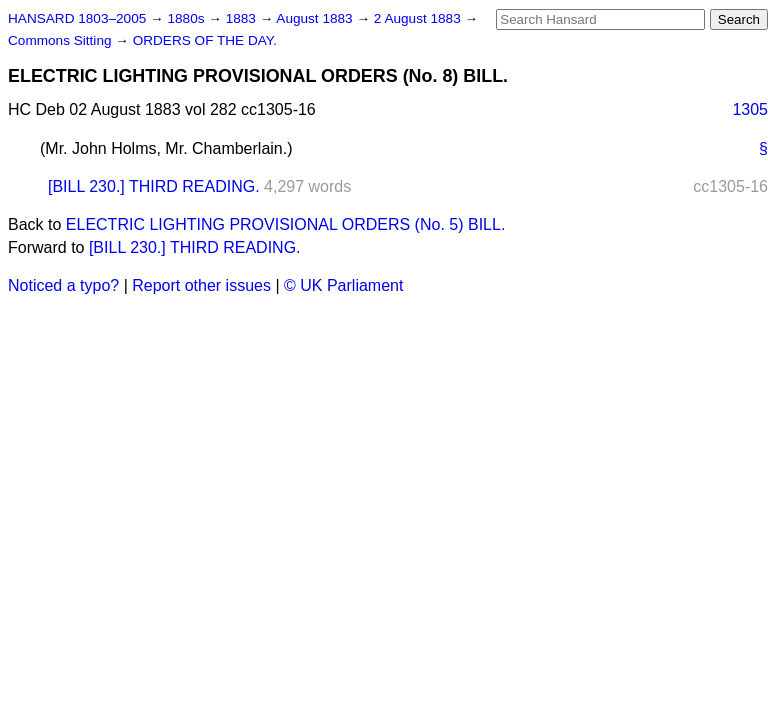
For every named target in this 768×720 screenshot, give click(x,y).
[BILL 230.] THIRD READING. (154, 186)
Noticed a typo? (63, 285)
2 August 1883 (419, 18)
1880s (187, 18)
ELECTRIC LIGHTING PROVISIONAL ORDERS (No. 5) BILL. (286, 224)
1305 (750, 109)
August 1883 (316, 18)
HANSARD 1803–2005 (77, 18)
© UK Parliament (343, 285)
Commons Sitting (61, 40)
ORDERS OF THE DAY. (205, 40)
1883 (243, 18)
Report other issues (201, 285)
